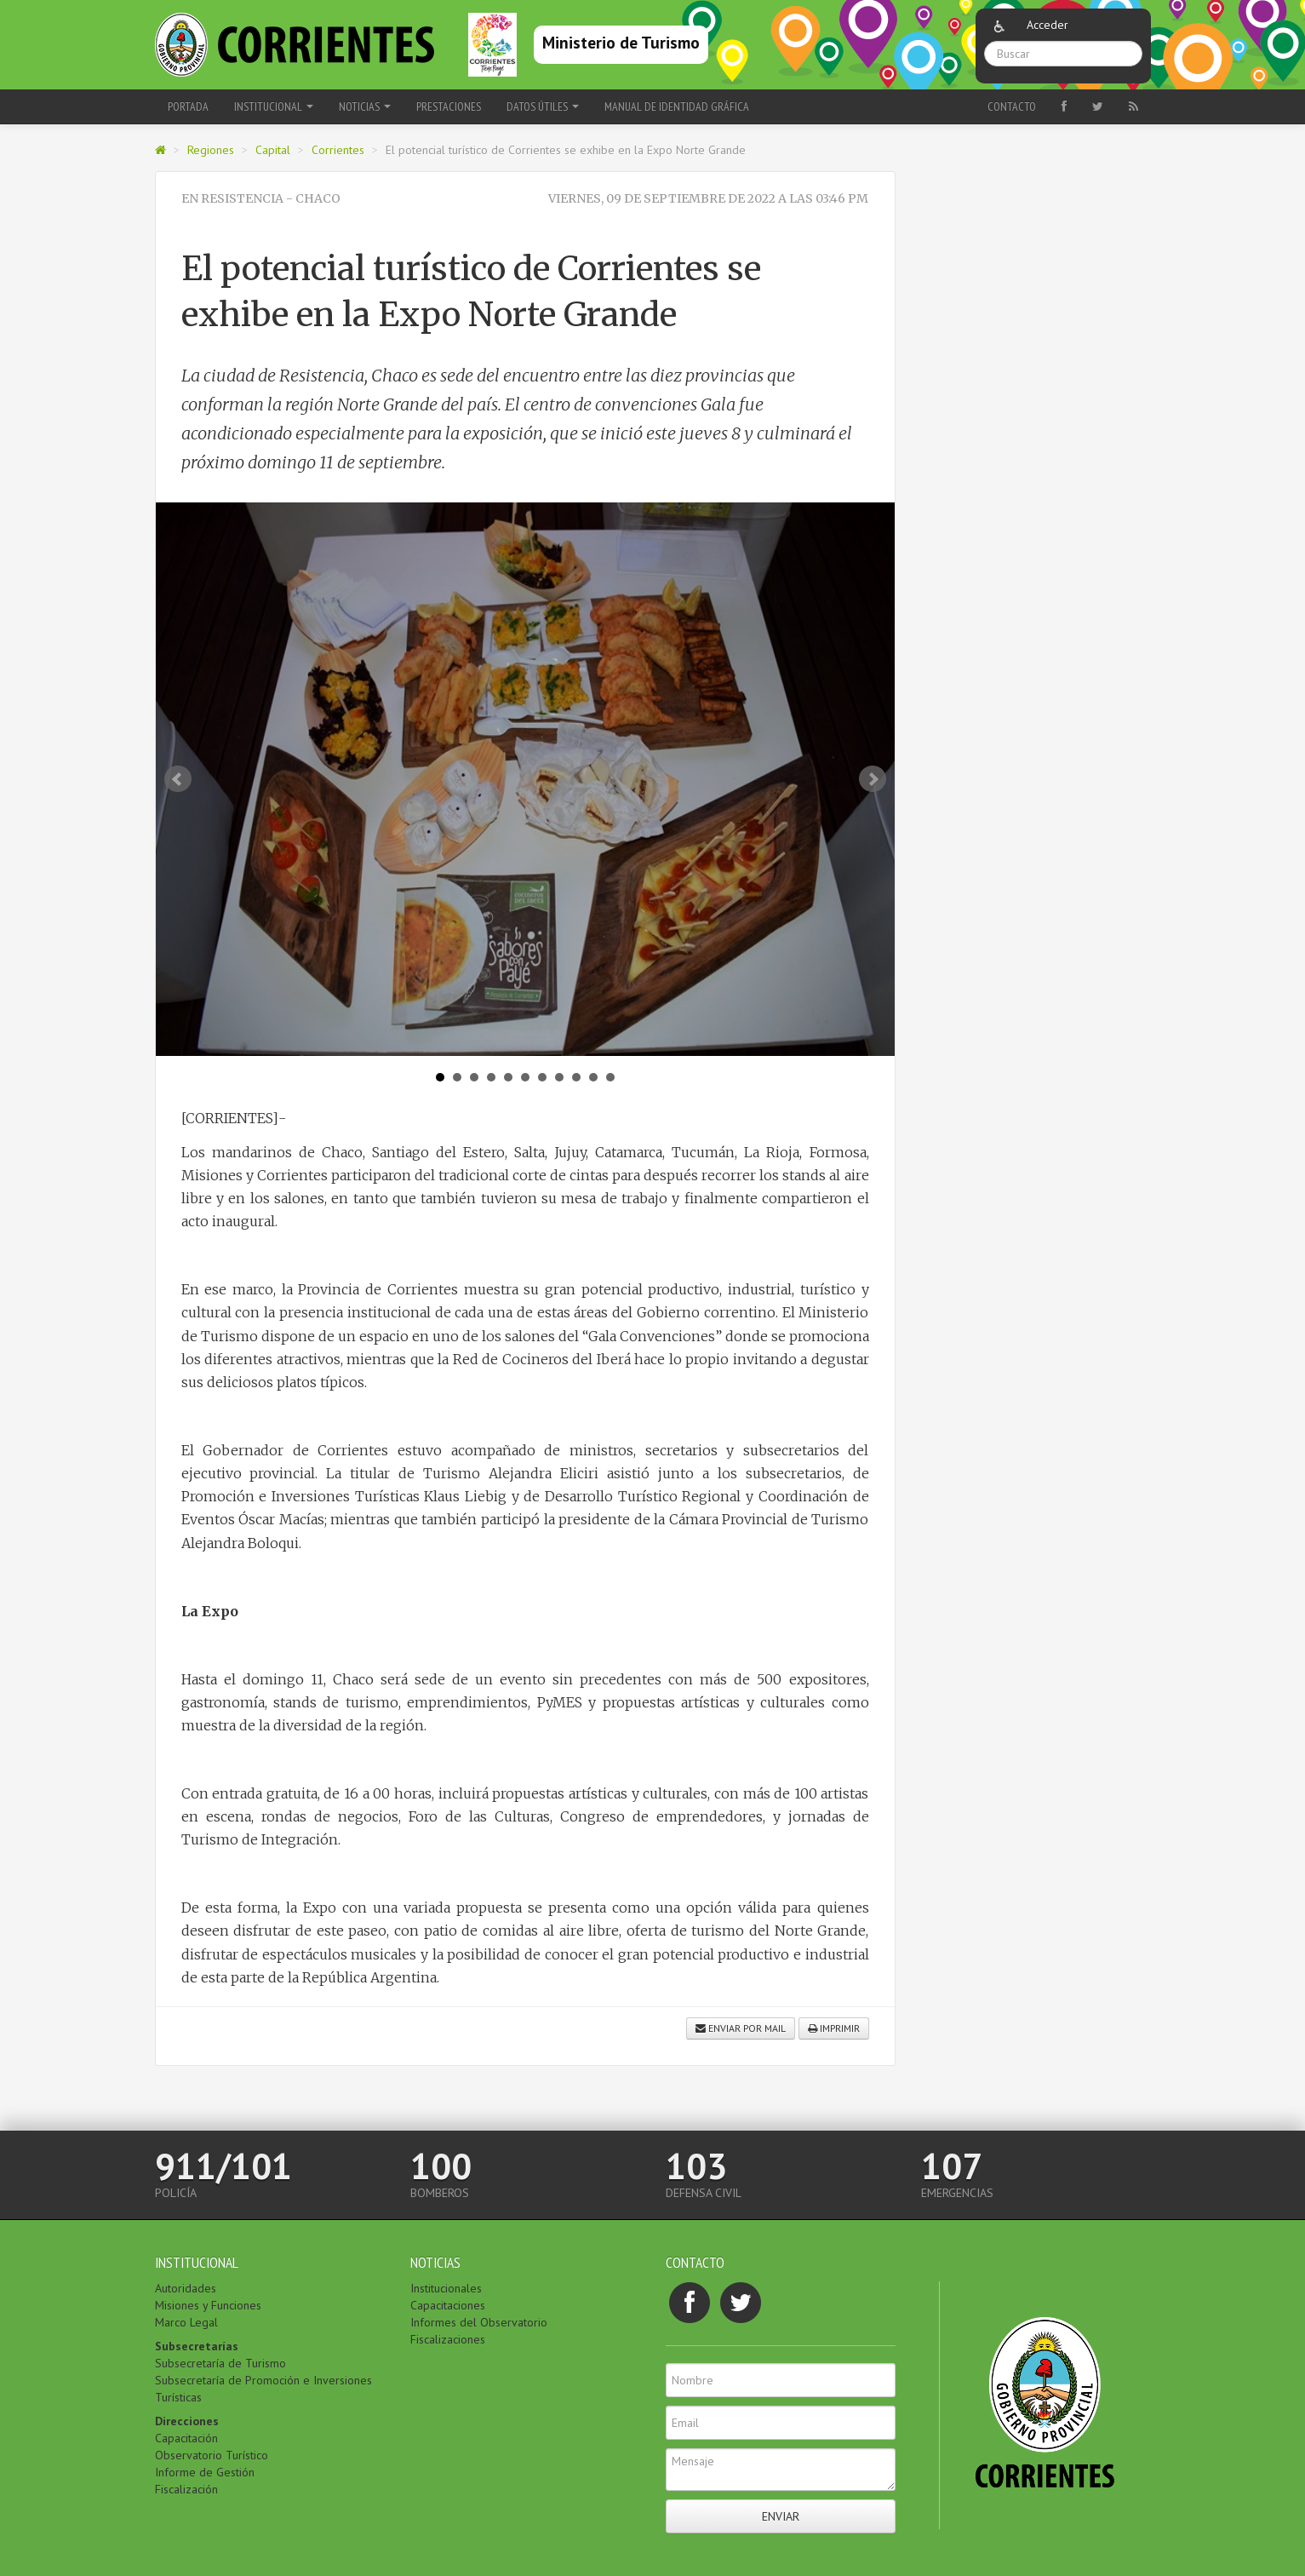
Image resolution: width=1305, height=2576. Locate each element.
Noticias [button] (365, 106)
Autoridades (185, 2288)
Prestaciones (448, 106)
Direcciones (187, 2421)
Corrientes (338, 150)
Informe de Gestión (205, 2472)
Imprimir (834, 2028)
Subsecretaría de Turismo (220, 2363)
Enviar (780, 2516)
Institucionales (446, 2288)
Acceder (1047, 24)
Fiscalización (186, 2489)
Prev (178, 779)
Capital (272, 150)
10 (593, 1077)
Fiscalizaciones (447, 2339)
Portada (188, 106)
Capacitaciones (447, 2305)
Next (872, 779)
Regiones (210, 150)
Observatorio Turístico (211, 2455)
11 (610, 1077)
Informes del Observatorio (478, 2322)
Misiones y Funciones (208, 2305)
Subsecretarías (196, 2346)
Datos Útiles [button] (543, 106)
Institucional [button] (273, 106)
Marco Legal (186, 2322)
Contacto (1011, 106)
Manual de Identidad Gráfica (676, 106)
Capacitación (186, 2438)
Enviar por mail (740, 2028)
